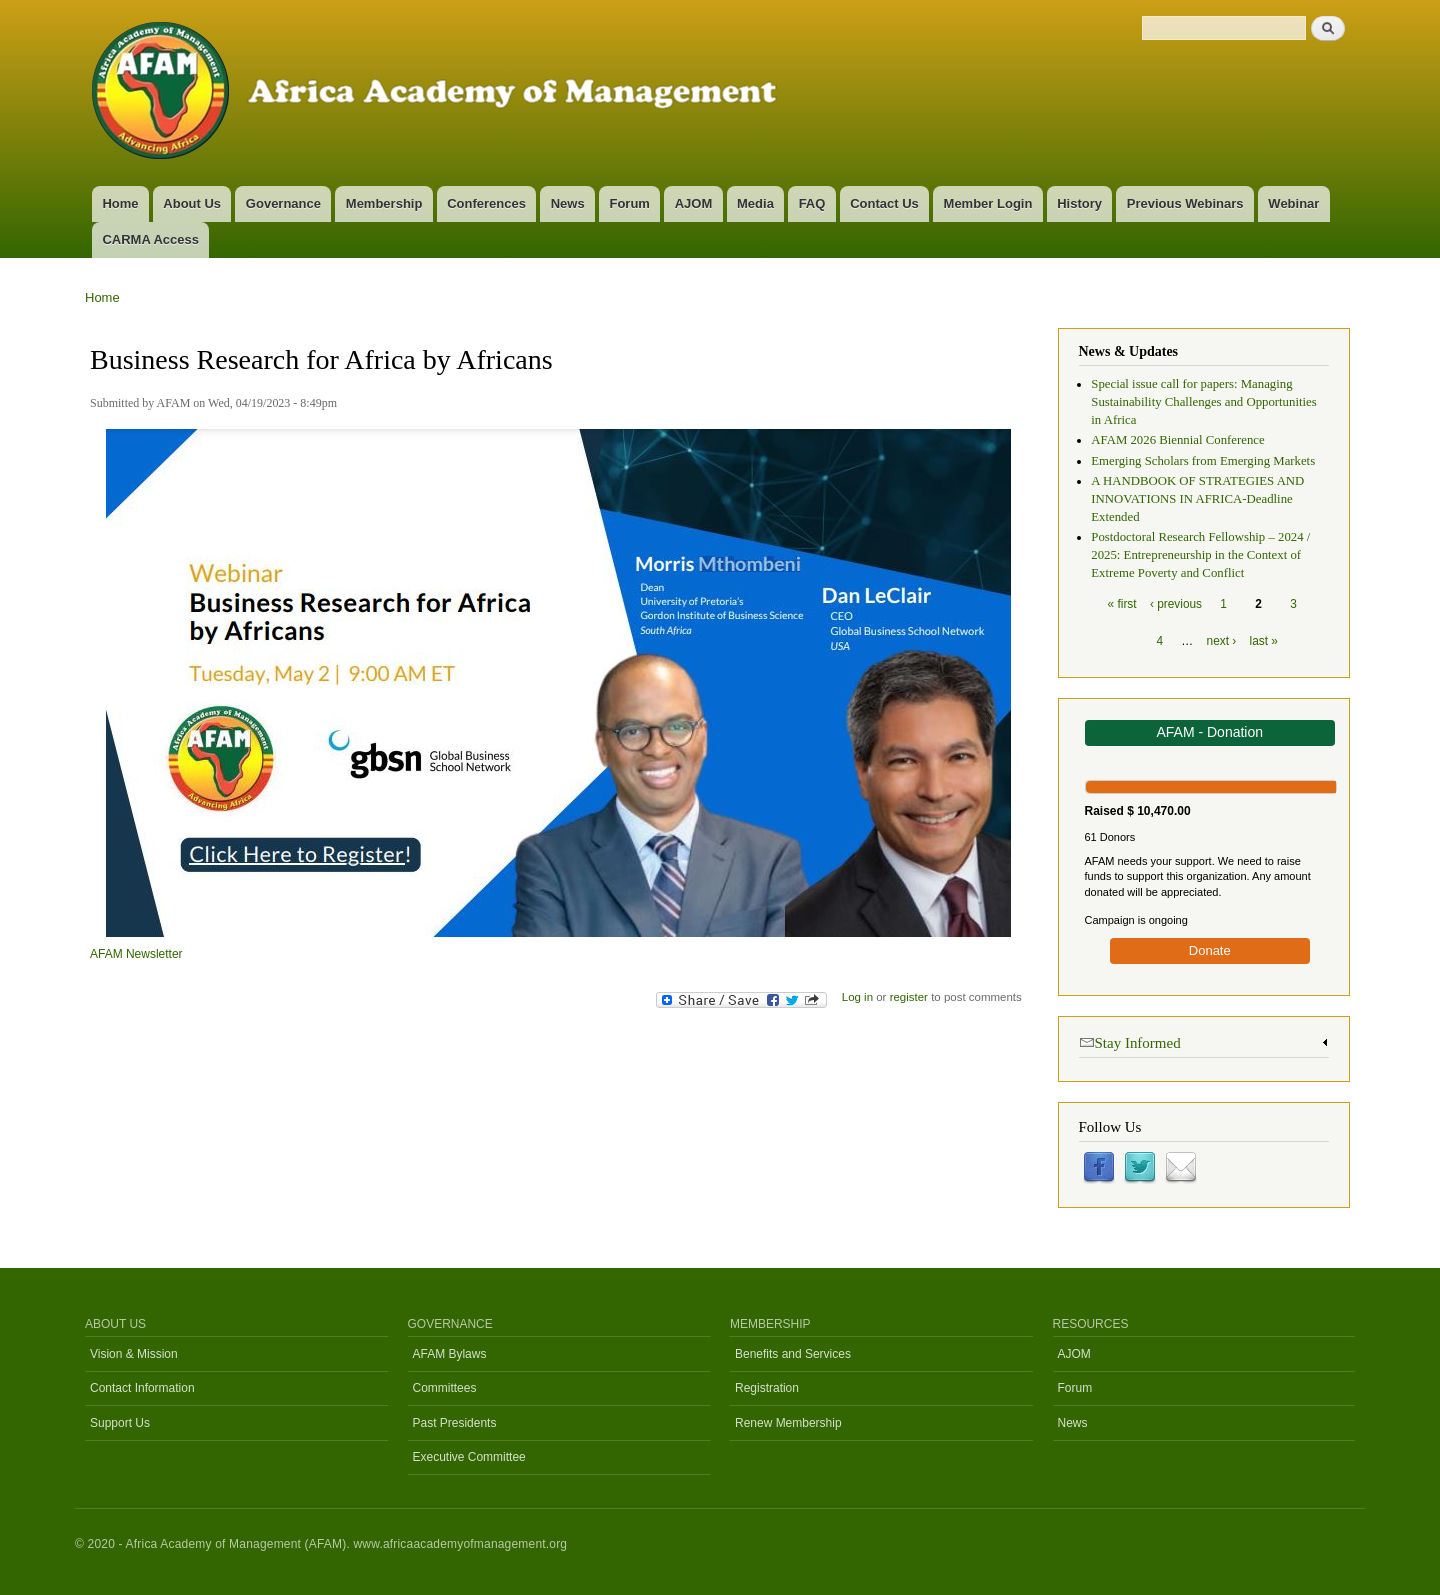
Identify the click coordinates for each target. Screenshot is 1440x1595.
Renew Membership (788, 1423)
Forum (629, 203)
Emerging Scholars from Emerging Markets (1203, 461)
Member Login (988, 203)
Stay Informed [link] (1130, 1041)
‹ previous (1176, 604)
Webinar (1293, 203)
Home (120, 203)
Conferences (486, 203)
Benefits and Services (793, 1354)
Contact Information (142, 1388)
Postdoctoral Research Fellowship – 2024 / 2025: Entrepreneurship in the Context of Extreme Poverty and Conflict (1200, 555)
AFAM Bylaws (450, 1354)
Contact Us (884, 203)
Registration (767, 1388)
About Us (192, 203)
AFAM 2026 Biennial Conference (1177, 440)
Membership (384, 203)
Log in (857, 997)
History (1079, 203)
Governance (283, 203)
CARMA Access (150, 239)
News (568, 203)
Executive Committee (469, 1457)
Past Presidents (455, 1423)
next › (1222, 641)
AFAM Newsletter (136, 954)
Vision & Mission (134, 1354)
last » (1264, 641)
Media (755, 203)
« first (1122, 604)
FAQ (812, 203)
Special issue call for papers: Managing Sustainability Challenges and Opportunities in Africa (1203, 402)
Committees (445, 1388)
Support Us (120, 1423)
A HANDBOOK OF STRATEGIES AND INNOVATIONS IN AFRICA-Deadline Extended (1197, 499)
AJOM (694, 203)
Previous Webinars (1185, 203)
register (909, 997)
